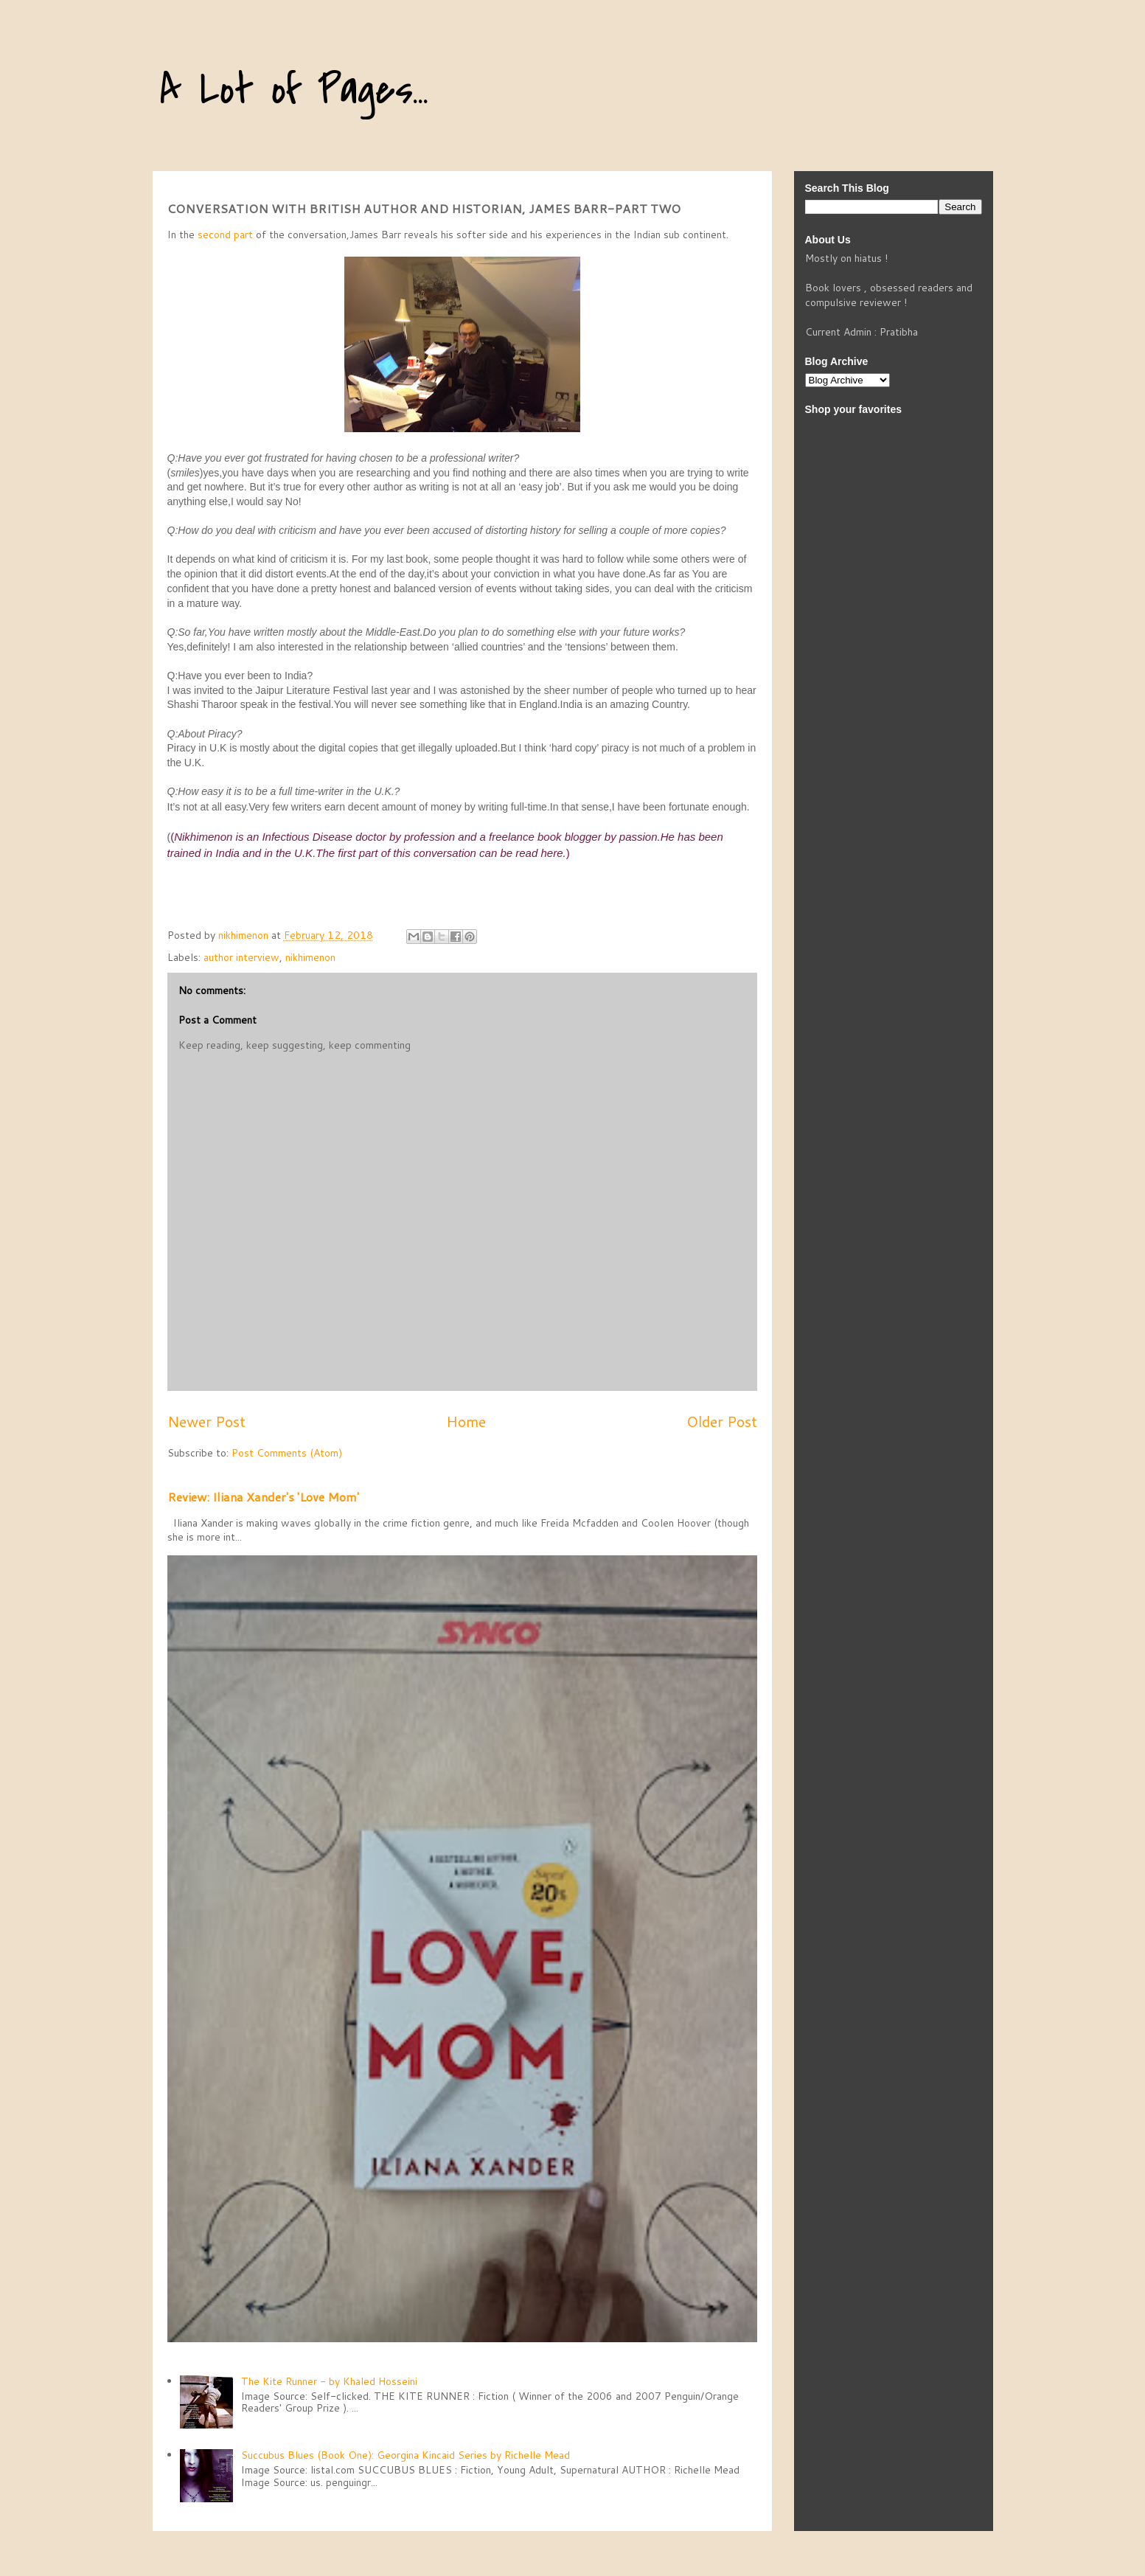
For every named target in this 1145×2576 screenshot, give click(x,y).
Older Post (721, 1421)
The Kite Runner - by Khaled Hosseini (329, 2381)
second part (225, 234)
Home (466, 1421)
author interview (241, 957)
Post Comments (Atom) (287, 1452)
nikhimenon (310, 957)
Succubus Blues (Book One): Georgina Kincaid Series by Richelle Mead (405, 2455)
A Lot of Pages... (294, 90)
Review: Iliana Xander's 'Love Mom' (263, 1496)
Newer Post (206, 1421)
